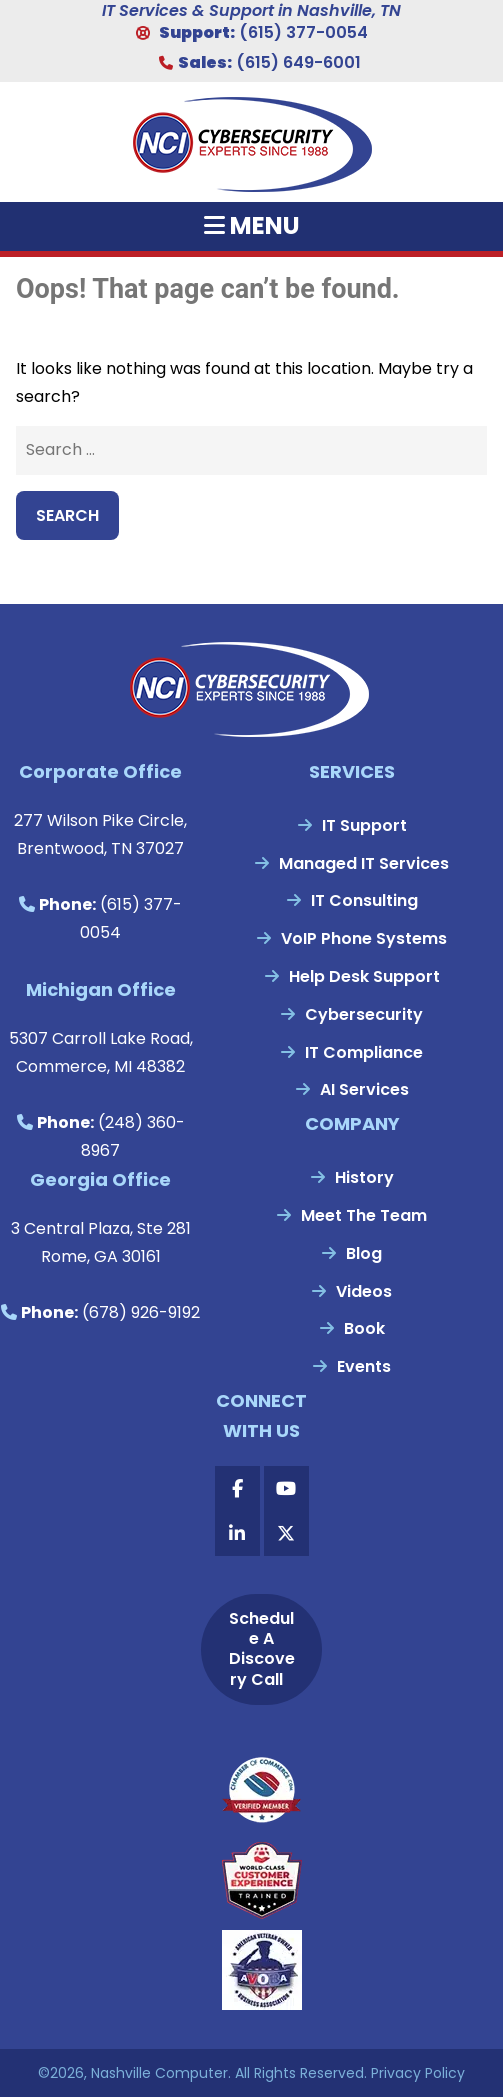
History (364, 1177)
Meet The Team (364, 1215)
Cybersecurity (364, 1014)
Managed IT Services (364, 863)
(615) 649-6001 (298, 62)
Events (364, 1366)
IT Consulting (364, 900)
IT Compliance (364, 1052)
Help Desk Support (364, 976)
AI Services (364, 1089)
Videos (364, 1291)
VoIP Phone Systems (364, 938)
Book (364, 1328)
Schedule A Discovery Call (262, 1649)
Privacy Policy (418, 2073)
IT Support (364, 825)
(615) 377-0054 (303, 32)
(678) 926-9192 (141, 1312)
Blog (364, 1253)
